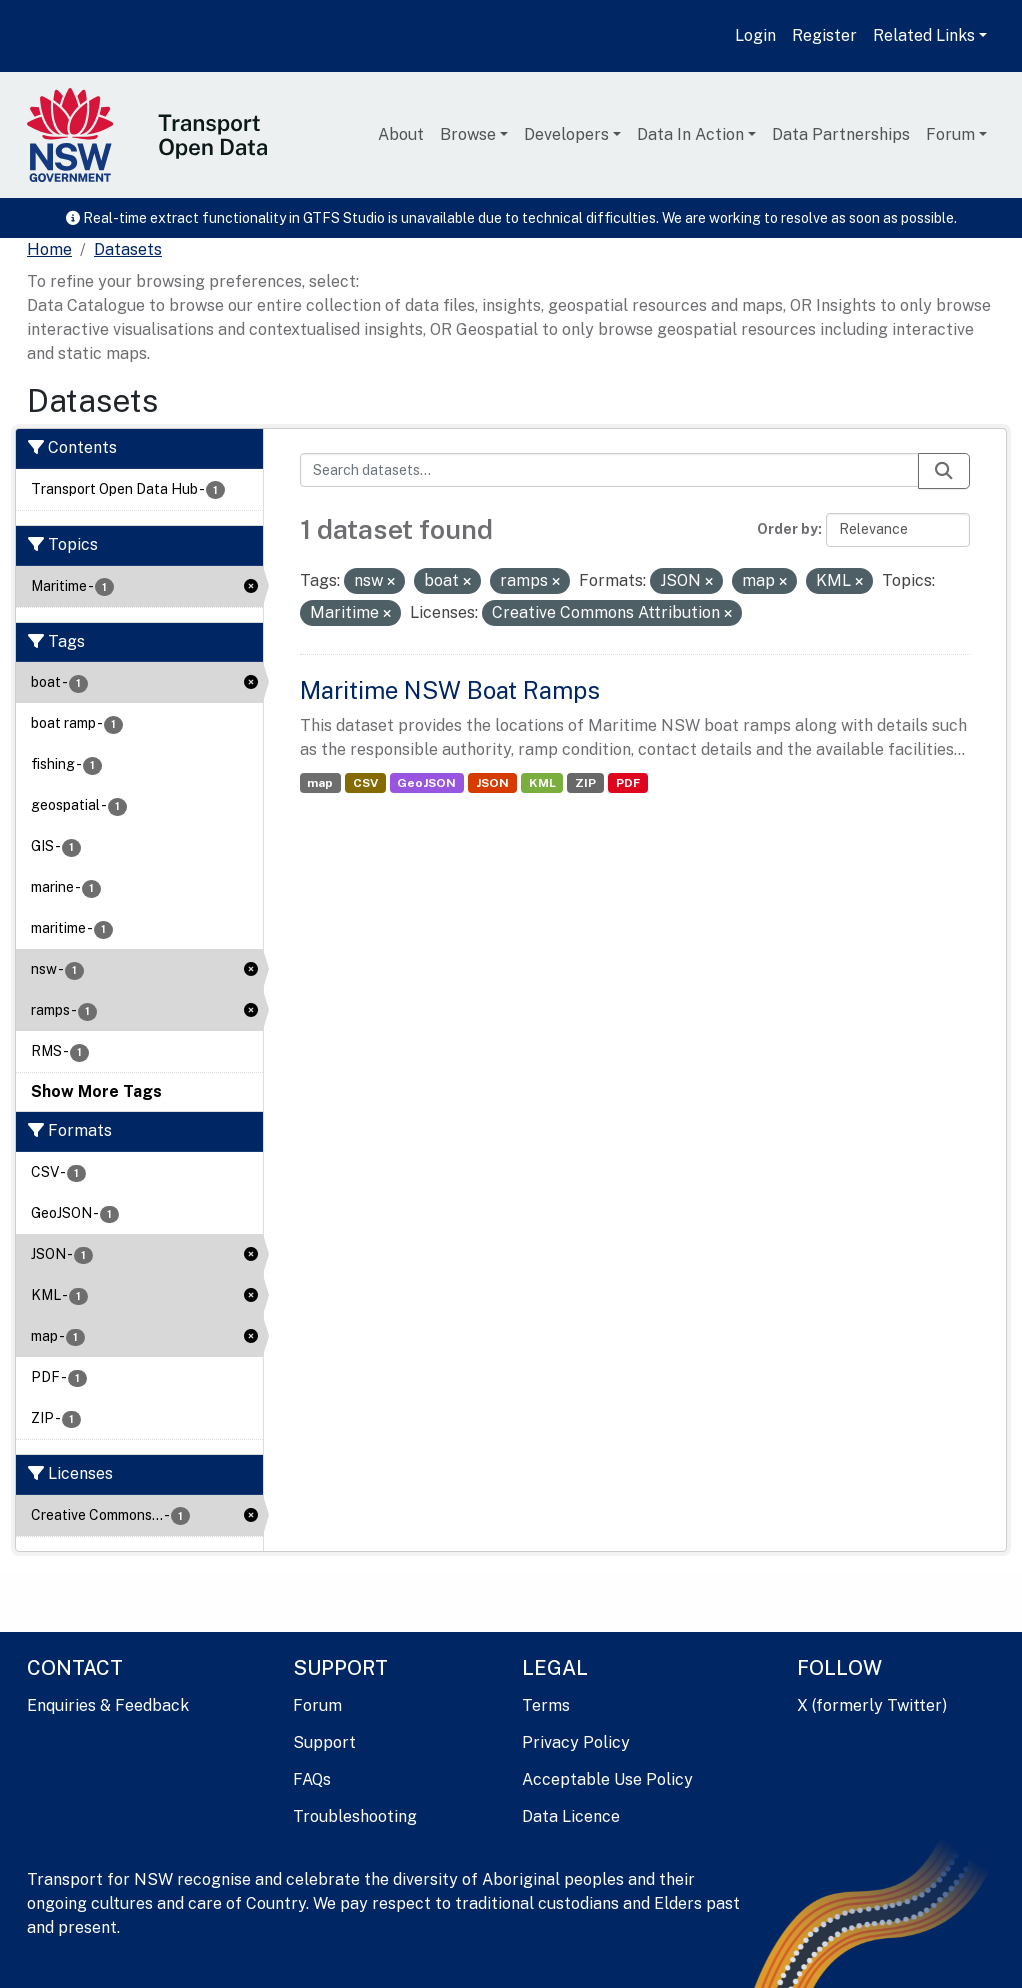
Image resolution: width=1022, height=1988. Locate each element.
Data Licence (571, 1816)
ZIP (585, 783)
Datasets (128, 249)
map (320, 783)
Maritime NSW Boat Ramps (450, 690)
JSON (492, 783)
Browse (468, 134)
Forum (950, 134)
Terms (546, 1705)
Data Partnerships (841, 134)
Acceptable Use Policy (607, 1779)
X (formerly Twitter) (872, 1705)
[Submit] (944, 471)
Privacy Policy (576, 1742)
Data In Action (690, 134)
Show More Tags (96, 1091)
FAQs (312, 1779)
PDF (628, 783)
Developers (566, 134)
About (401, 134)
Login (755, 35)
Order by (787, 529)
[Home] (49, 250)
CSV (365, 783)
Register (824, 35)
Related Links (924, 35)
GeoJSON (426, 783)
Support (324, 1742)
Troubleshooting (355, 1816)
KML (542, 783)
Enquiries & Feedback (108, 1705)
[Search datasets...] (610, 470)
